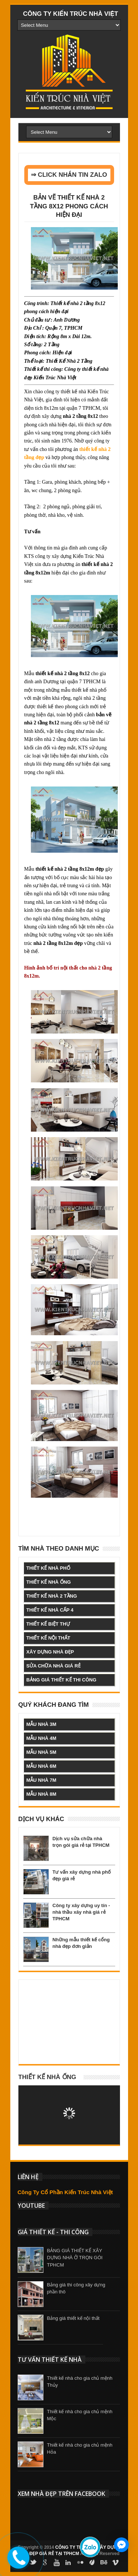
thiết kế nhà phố (48, 1568)
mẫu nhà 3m (41, 1724)
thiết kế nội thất (48, 1638)
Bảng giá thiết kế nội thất (73, 2318)
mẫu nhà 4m (41, 1738)
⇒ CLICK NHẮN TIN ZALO (69, 174)
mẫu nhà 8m (41, 1794)
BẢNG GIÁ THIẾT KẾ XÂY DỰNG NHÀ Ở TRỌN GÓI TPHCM (75, 2258)
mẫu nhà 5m (41, 1752)
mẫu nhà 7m (41, 1780)
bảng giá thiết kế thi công (61, 1680)
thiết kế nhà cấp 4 (50, 1610)
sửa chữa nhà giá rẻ (53, 1666)
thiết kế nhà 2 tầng (51, 1596)
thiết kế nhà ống (48, 1582)
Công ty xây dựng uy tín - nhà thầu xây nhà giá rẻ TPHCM (81, 1912)
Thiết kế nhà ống (47, 2077)
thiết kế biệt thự (48, 1624)
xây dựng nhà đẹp (50, 1652)
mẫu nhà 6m (41, 1766)
